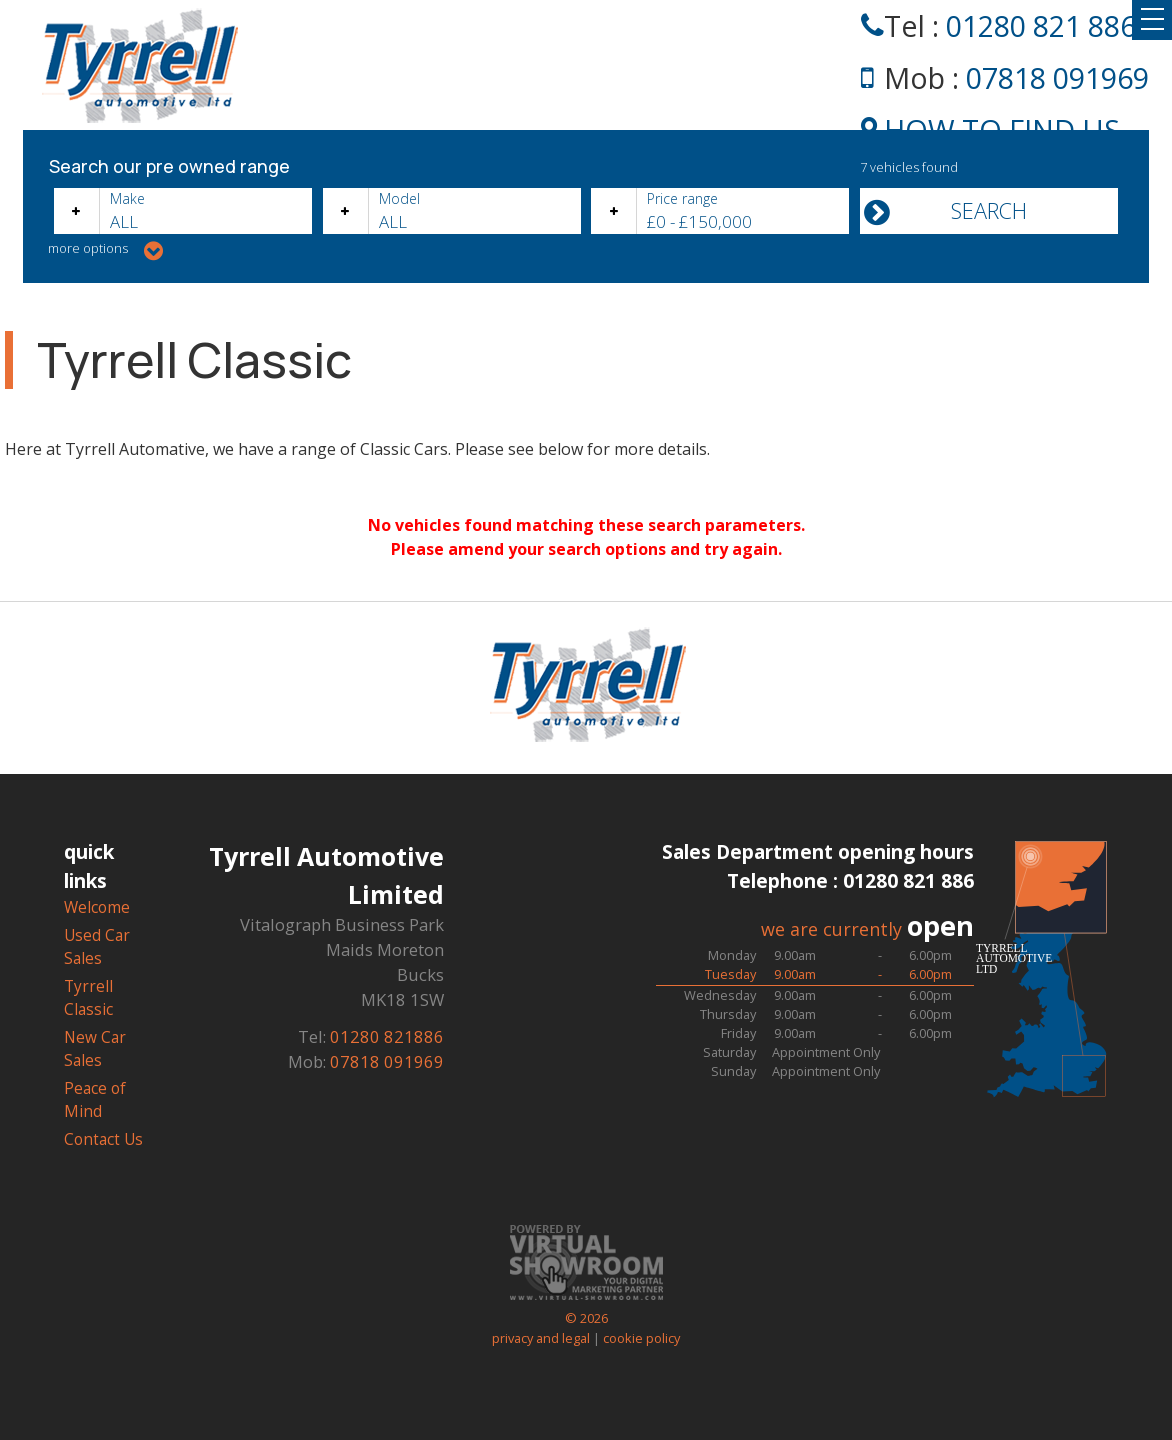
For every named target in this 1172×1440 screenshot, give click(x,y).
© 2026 (586, 1308)
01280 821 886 (1041, 25)
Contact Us (103, 1139)
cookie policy (641, 1338)
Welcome (97, 907)
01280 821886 (387, 1036)
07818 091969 (1057, 77)
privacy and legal (541, 1338)
